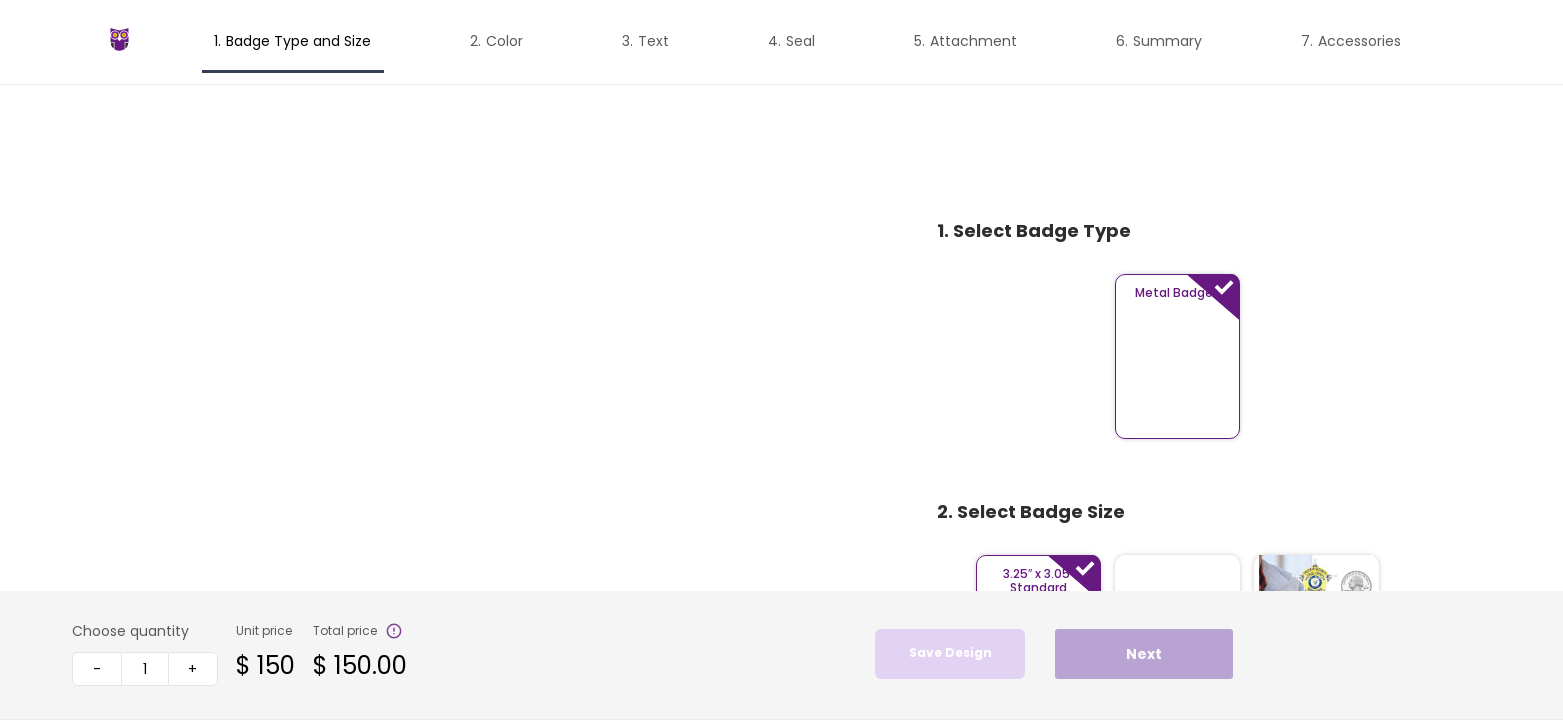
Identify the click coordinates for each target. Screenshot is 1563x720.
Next (1144, 654)
